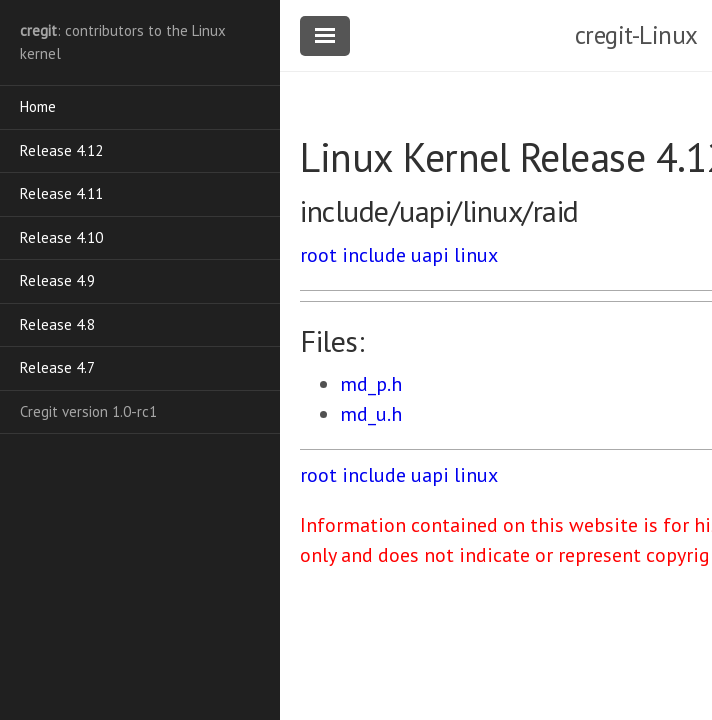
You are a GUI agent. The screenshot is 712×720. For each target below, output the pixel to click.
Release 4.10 (61, 237)
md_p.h (371, 384)
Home (38, 106)
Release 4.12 (61, 150)
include (374, 255)
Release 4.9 (57, 280)
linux (476, 255)
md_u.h (371, 414)
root (318, 255)
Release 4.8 (57, 324)
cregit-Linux (636, 35)
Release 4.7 (57, 367)
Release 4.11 (61, 193)
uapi (430, 255)
